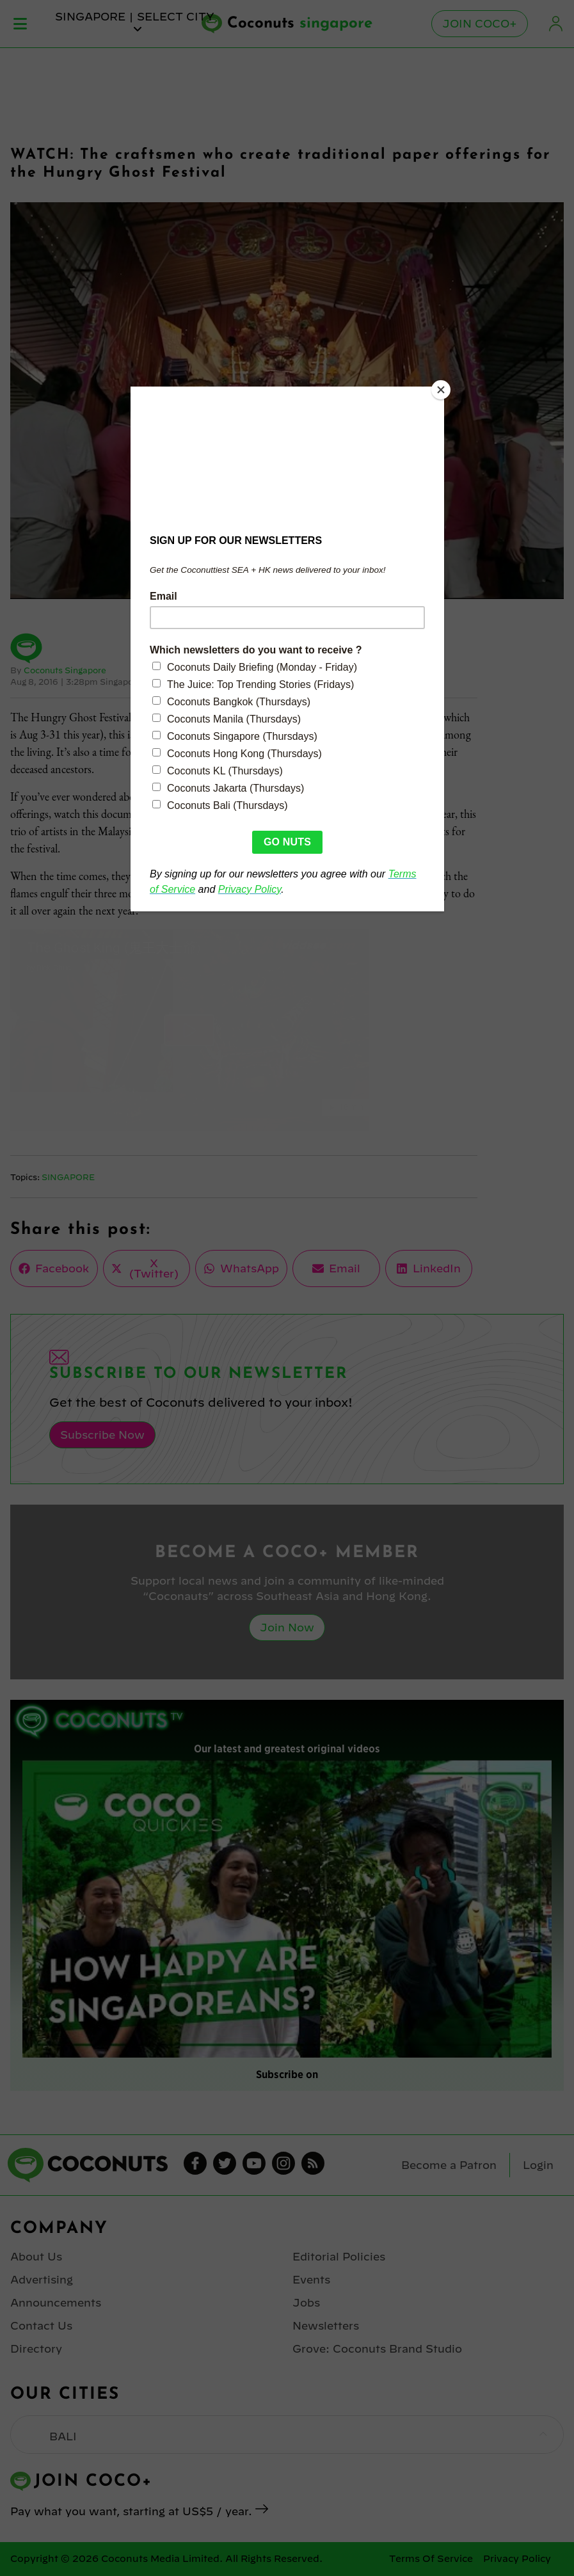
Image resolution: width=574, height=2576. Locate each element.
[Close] (440, 389)
